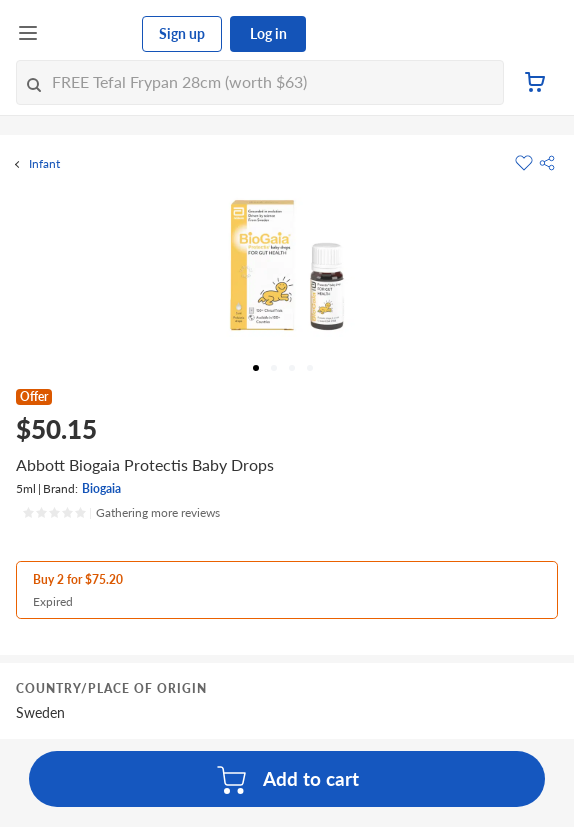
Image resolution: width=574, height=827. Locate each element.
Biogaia (101, 488)
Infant (44, 164)
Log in (268, 33)
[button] (547, 163)
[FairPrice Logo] (91, 34)
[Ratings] (121, 513)
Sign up (182, 33)
